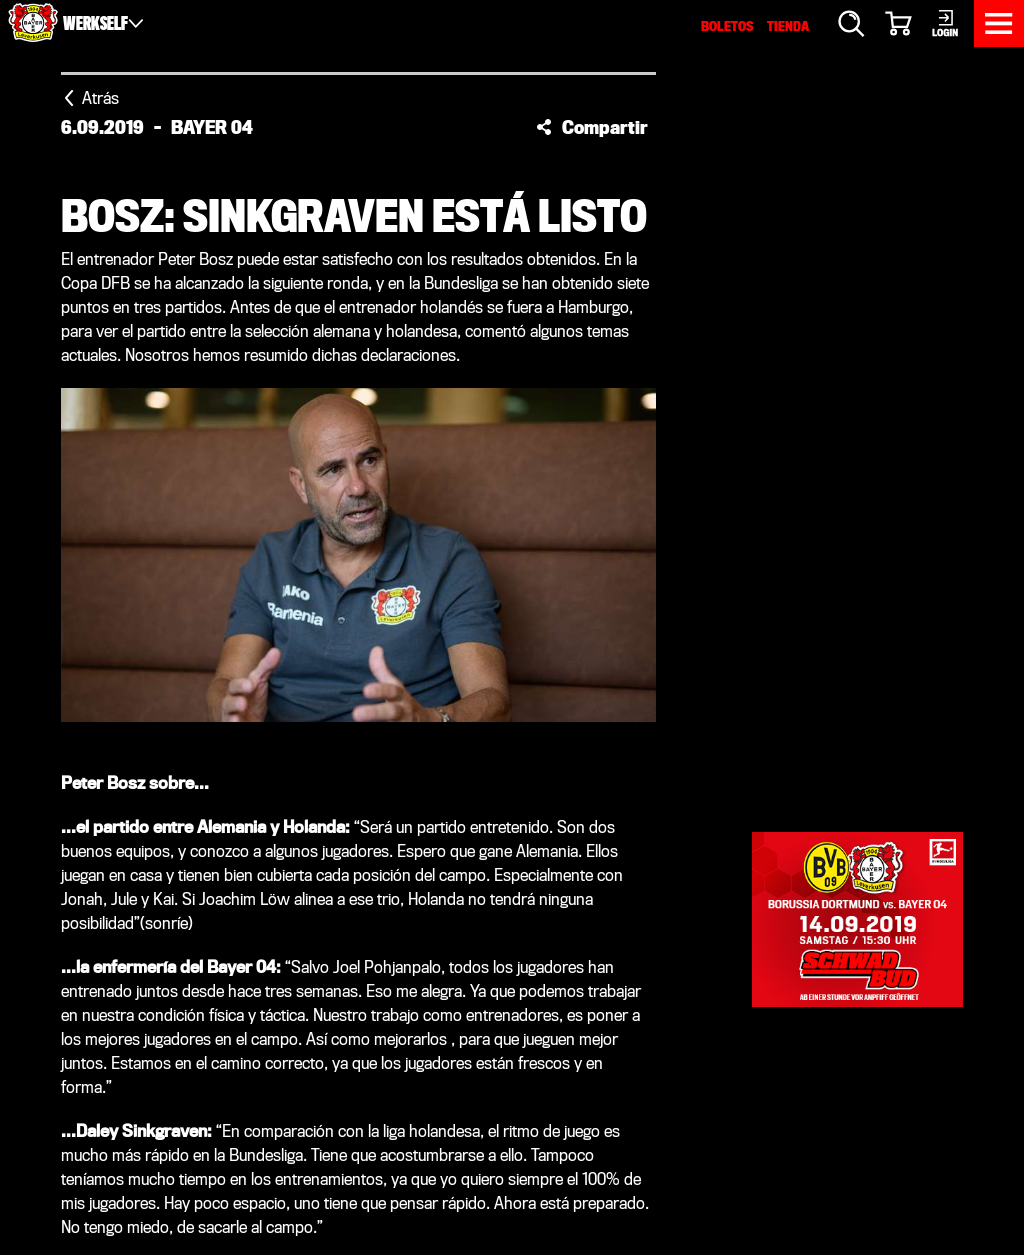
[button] (592, 127)
